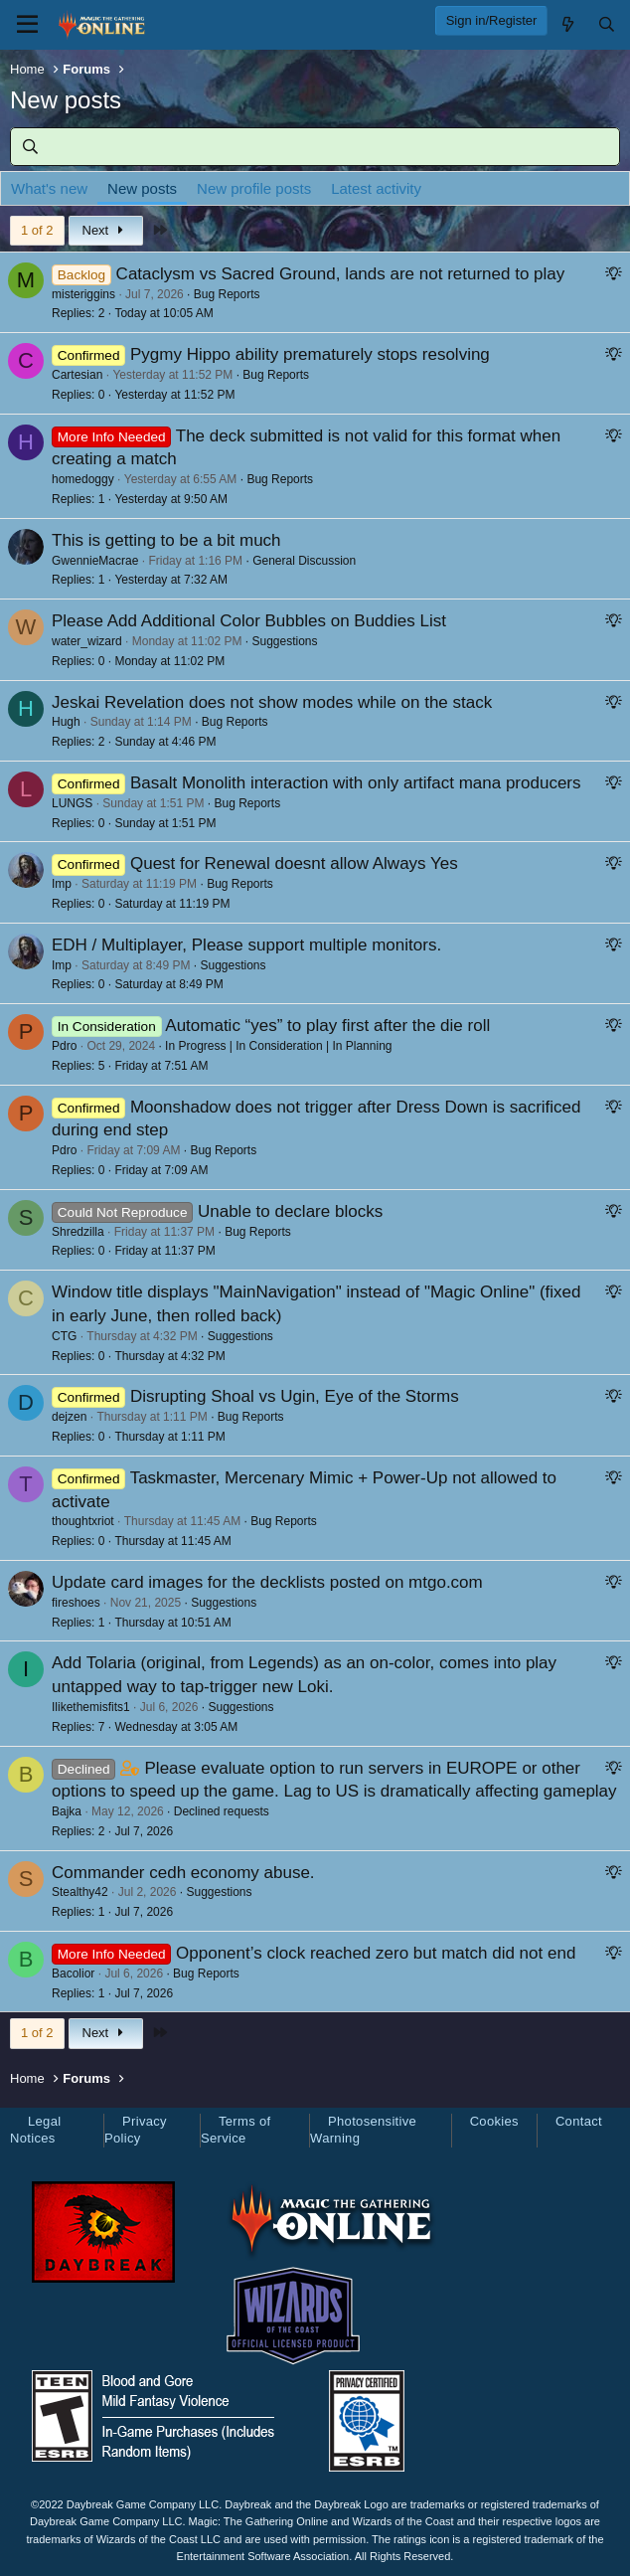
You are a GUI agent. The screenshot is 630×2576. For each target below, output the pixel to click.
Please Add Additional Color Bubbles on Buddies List (249, 620)
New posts (142, 188)
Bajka (66, 1811)
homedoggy (83, 479)
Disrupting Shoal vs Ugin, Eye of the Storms (294, 1396)
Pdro (64, 1046)
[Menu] (27, 25)
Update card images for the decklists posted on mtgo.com (267, 1582)
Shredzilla (78, 1232)
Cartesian (77, 375)
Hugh (66, 722)
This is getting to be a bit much (166, 540)
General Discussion (304, 561)
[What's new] (567, 24)
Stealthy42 (80, 1892)
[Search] (606, 24)
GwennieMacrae (95, 561)
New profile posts (254, 188)
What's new (49, 188)
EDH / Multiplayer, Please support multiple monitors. (246, 945)
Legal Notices (35, 2130)
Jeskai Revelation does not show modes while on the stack (272, 702)
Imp (62, 884)
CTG (64, 1336)
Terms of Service (235, 2130)
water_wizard (87, 641)
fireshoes (76, 1603)
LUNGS (72, 803)
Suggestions (284, 641)
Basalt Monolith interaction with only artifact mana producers (355, 782)
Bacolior (73, 1973)
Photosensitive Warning (363, 2130)
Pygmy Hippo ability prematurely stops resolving (310, 354)
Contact (578, 2121)
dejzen (69, 1417)
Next (105, 230)
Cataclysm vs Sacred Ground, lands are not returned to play (340, 273)
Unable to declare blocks (290, 1211)
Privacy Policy (135, 2130)
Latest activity (376, 188)
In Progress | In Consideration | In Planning (278, 1046)
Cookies (494, 2121)
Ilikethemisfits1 (91, 1707)
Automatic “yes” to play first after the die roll (327, 1025)
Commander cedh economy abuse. (183, 1872)
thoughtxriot (83, 1521)
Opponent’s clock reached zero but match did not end (375, 1953)
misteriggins (83, 294)
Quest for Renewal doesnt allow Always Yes (294, 863)
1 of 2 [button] (37, 230)
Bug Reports (227, 294)
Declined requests (221, 1811)
